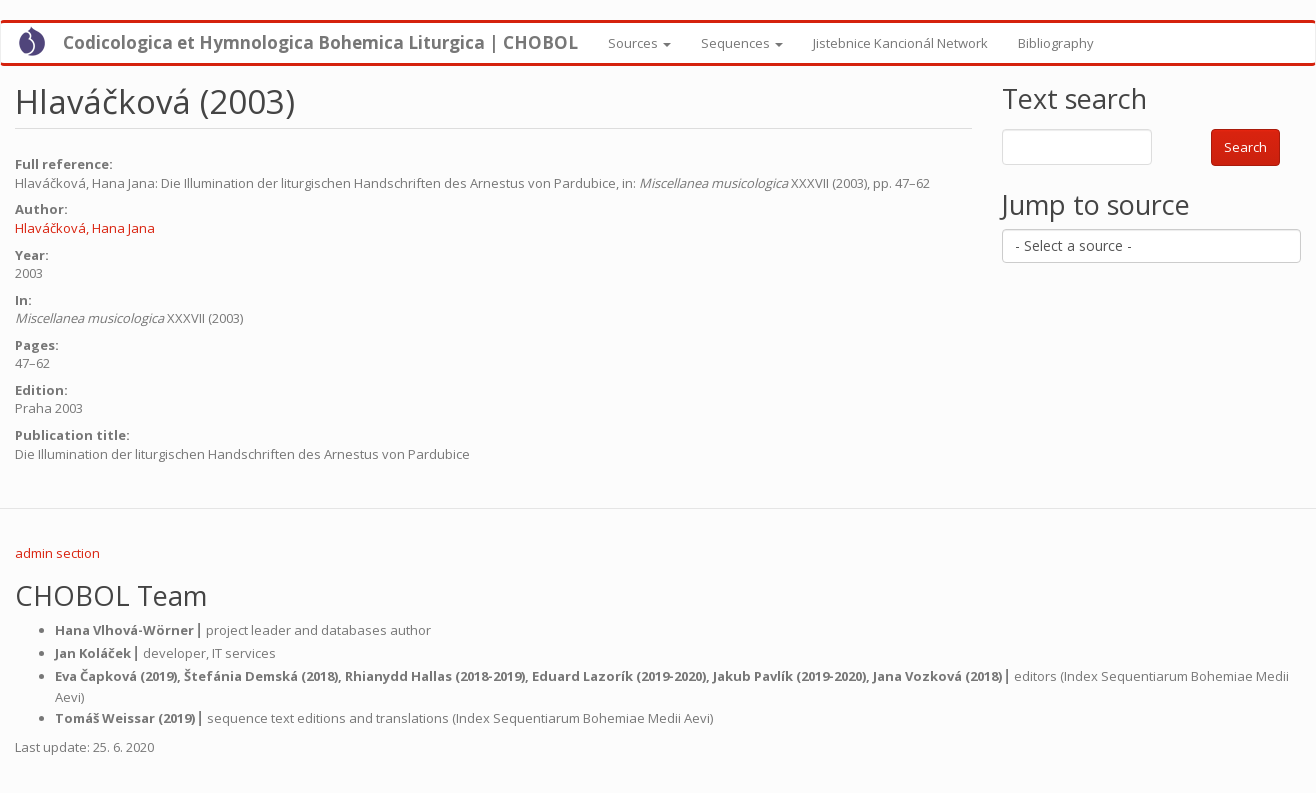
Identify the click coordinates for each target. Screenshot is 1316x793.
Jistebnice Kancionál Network (900, 43)
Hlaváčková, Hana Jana (85, 228)
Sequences (742, 43)
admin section (57, 553)
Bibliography (1056, 43)
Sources (639, 43)
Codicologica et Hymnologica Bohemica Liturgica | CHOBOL (320, 42)
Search (1245, 147)
